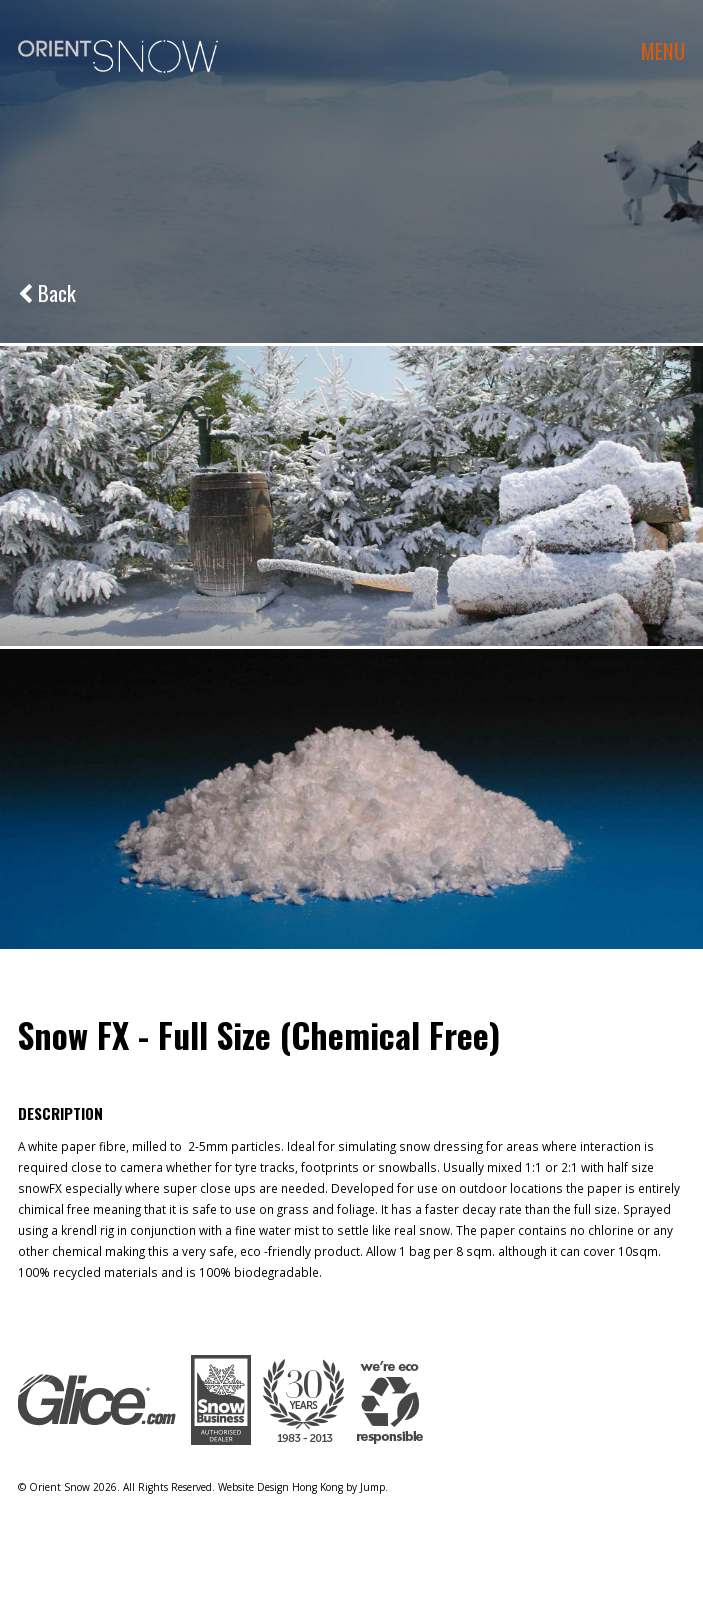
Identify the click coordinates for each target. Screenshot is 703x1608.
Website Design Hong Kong (280, 1487)
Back (47, 292)
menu (663, 50)
